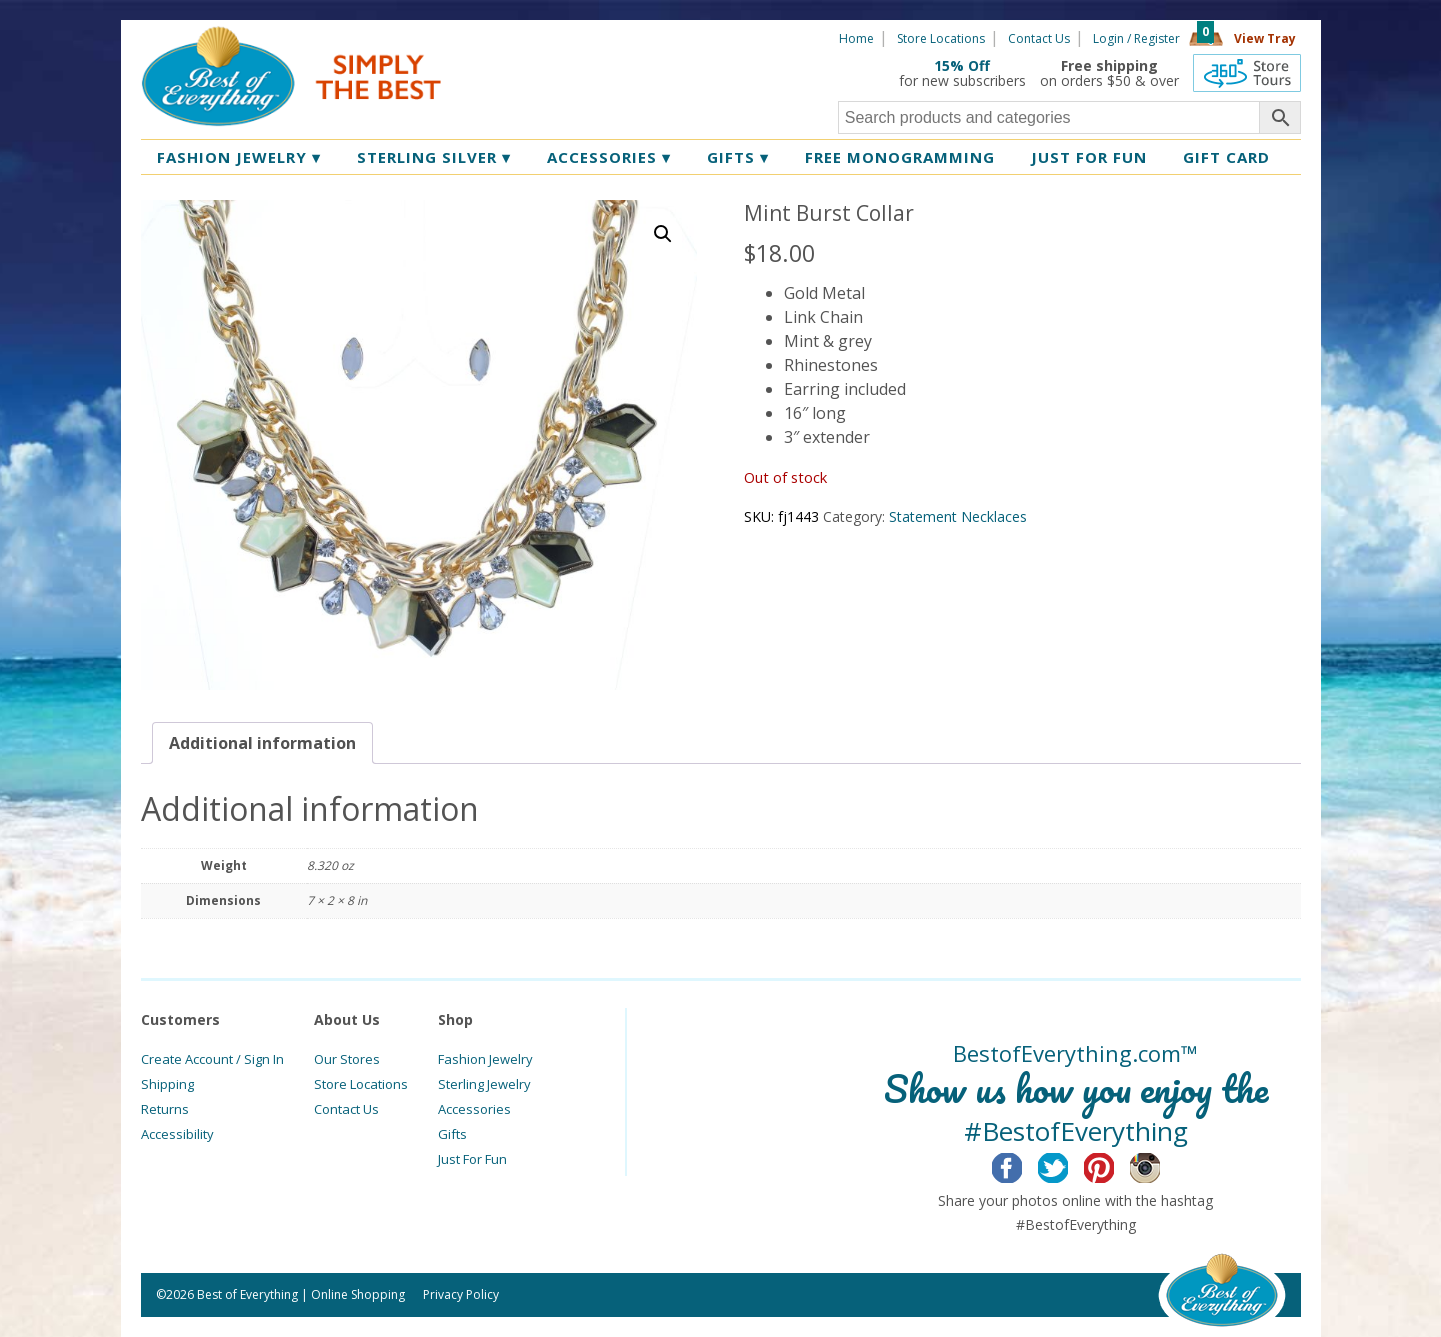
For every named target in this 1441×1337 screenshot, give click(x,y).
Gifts (738, 157)
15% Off (962, 65)
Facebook (1022, 1165)
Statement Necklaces (958, 516)
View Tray (1265, 38)
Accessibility (177, 1134)
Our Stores (347, 1059)
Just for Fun (1089, 157)
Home (856, 38)
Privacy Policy (461, 1294)
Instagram (1160, 1165)
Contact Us (1039, 38)
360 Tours (1247, 73)
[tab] (262, 743)
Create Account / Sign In (212, 1059)
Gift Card (1226, 157)
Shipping (167, 1084)
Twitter (1068, 1165)
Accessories (609, 157)
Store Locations (941, 38)
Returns (165, 1109)
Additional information (262, 743)
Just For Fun (472, 1159)
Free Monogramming (900, 157)
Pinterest (1114, 1165)
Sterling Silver (434, 157)
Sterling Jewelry (484, 1084)
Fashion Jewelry (239, 157)
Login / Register (1136, 38)
